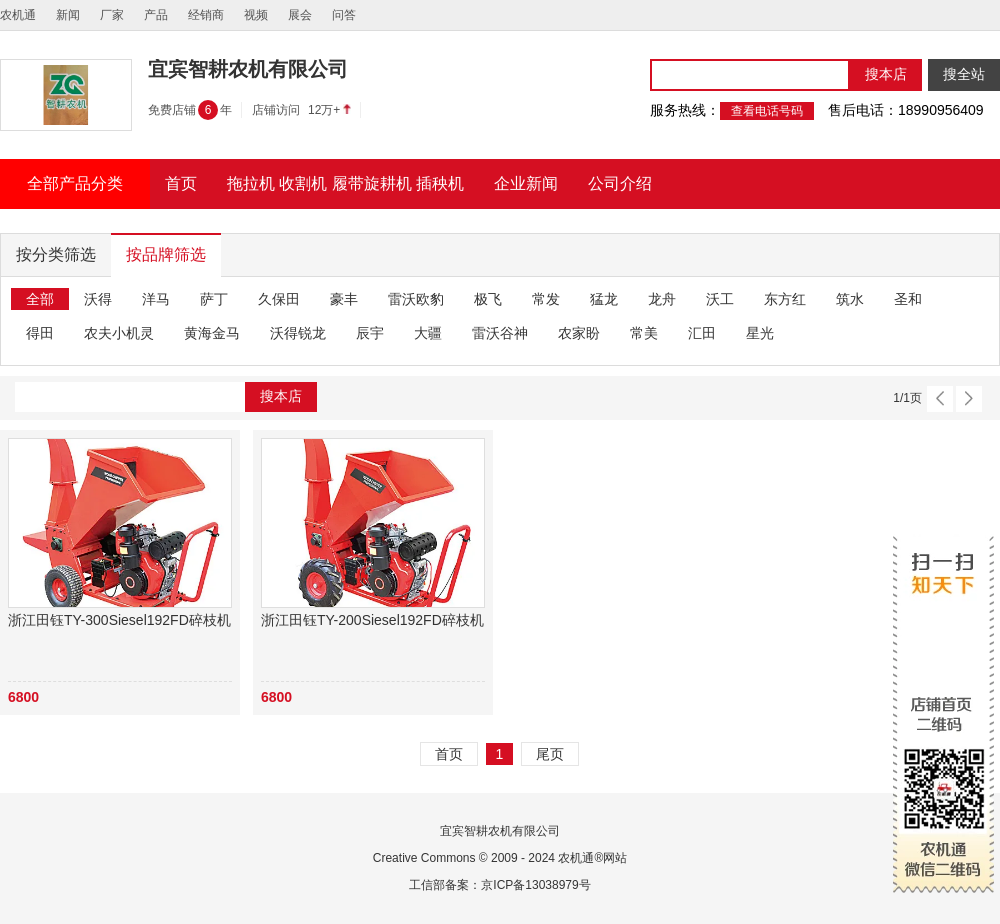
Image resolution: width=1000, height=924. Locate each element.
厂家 (112, 15)
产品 (156, 15)
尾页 (550, 754)
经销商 (206, 15)
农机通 (18, 15)
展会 (300, 15)
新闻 (68, 15)
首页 (449, 754)
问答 (344, 15)
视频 (256, 15)
